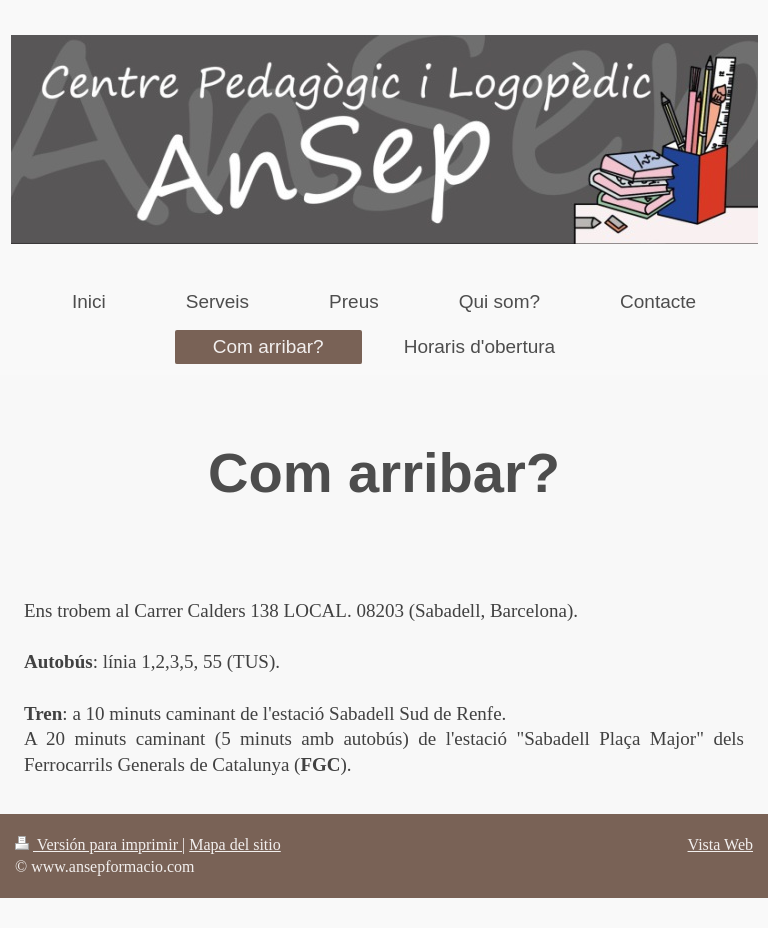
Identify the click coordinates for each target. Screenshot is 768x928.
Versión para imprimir (98, 844)
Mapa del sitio (235, 844)
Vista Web (720, 844)
